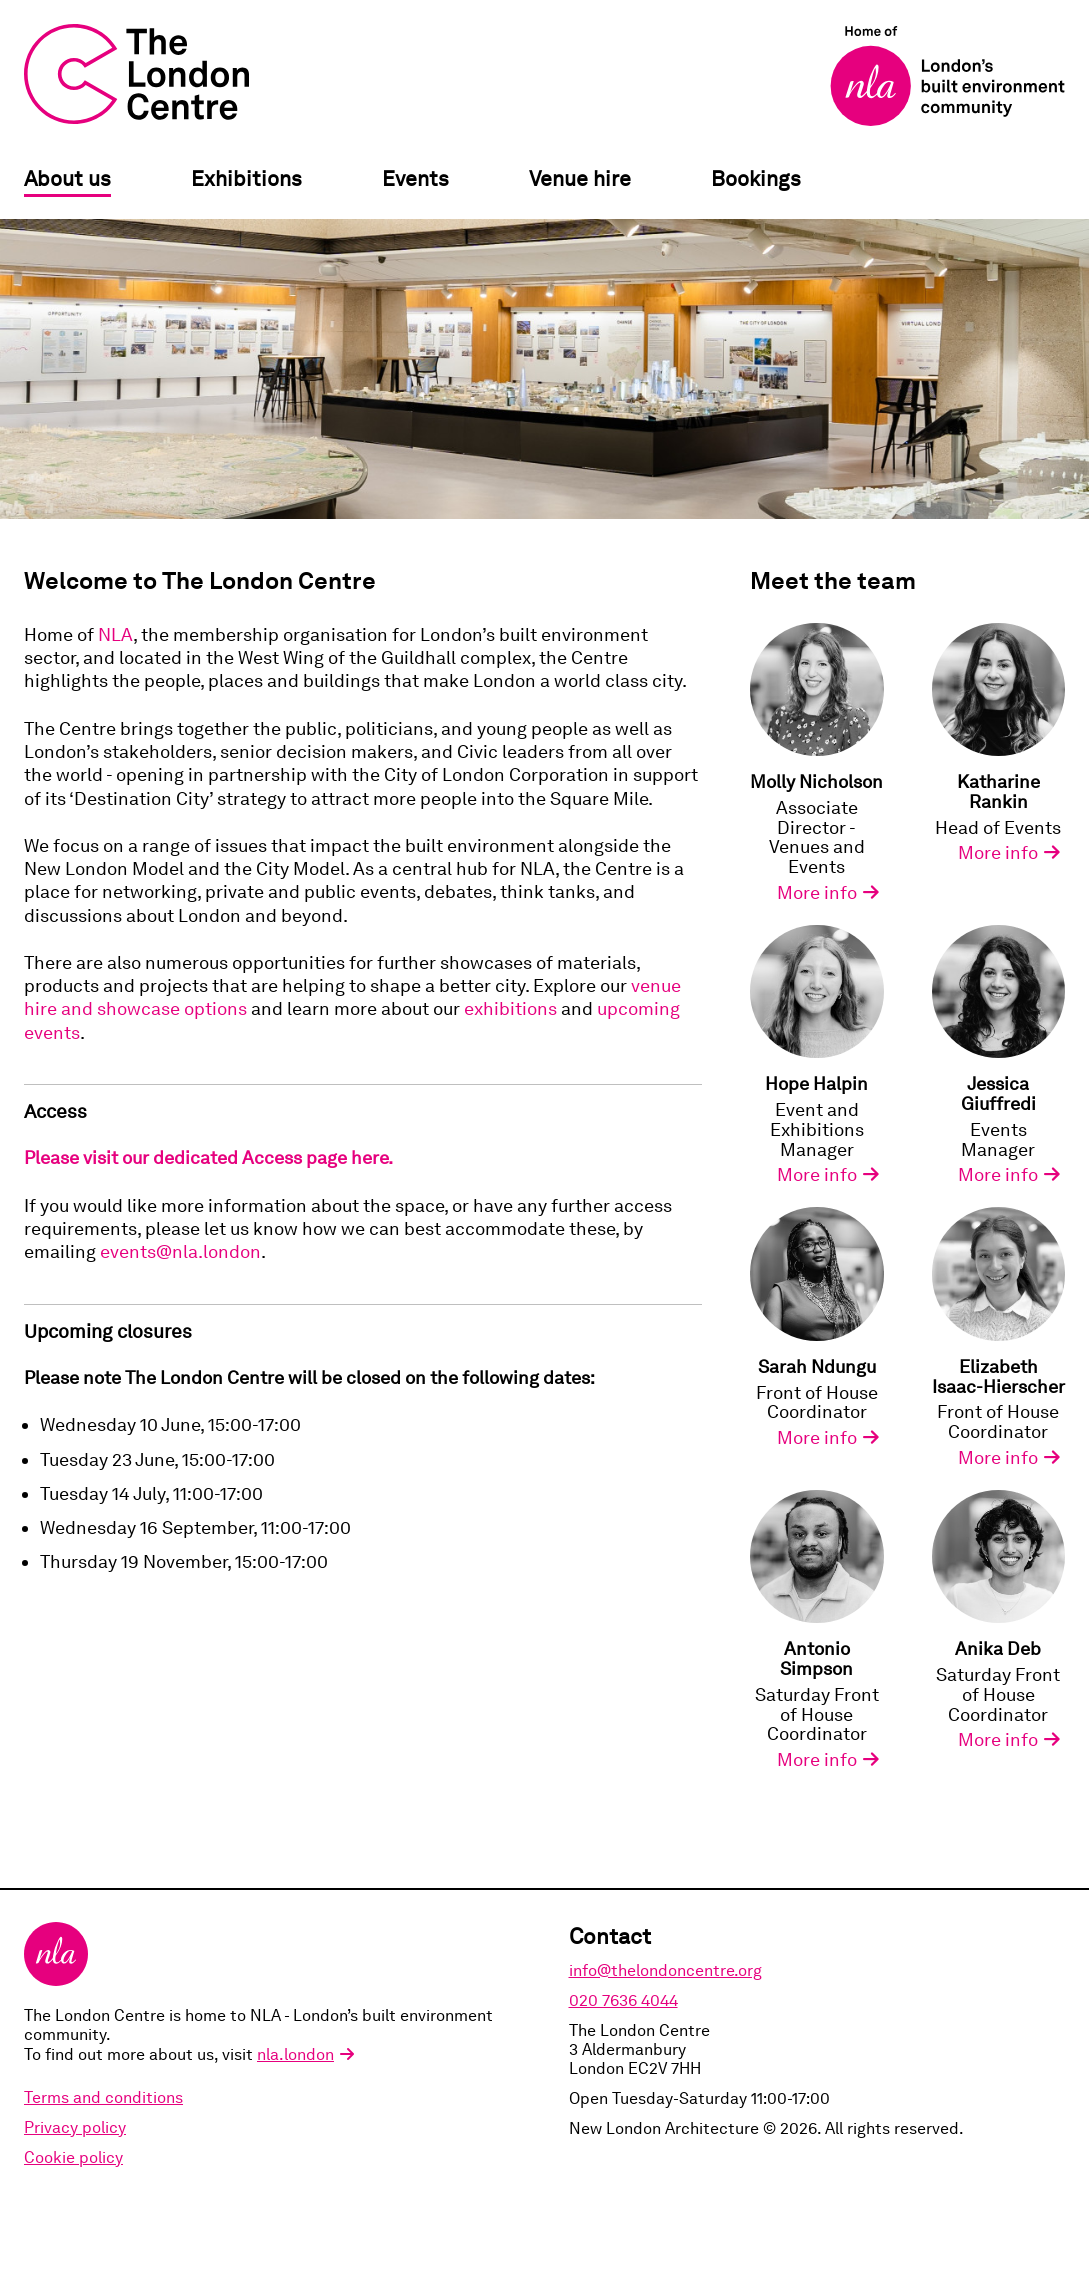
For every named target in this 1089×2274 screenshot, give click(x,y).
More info (817, 893)
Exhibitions (246, 179)
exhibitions (510, 1008)
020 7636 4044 (623, 2000)
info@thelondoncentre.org (665, 1970)
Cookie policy (73, 2157)
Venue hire (580, 179)
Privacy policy (75, 2127)
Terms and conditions (103, 2097)
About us (67, 179)
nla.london (295, 2054)
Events (415, 179)
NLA (115, 634)
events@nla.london (180, 1251)
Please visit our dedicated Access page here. (208, 1157)
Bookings (756, 179)
